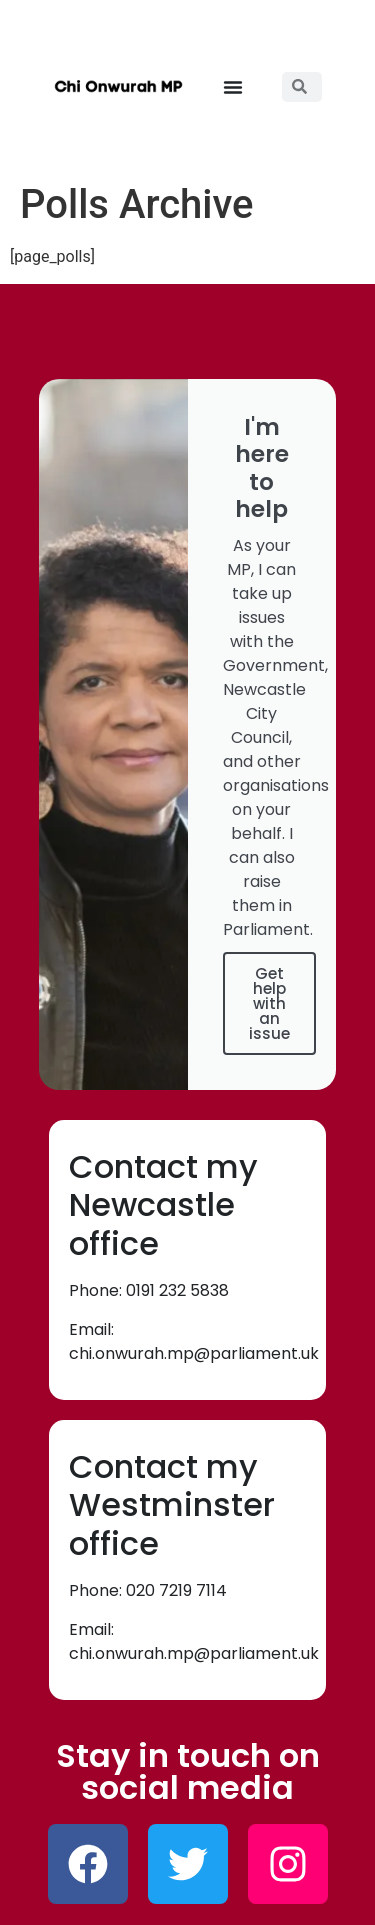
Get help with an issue (269, 1003)
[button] (233, 87)
